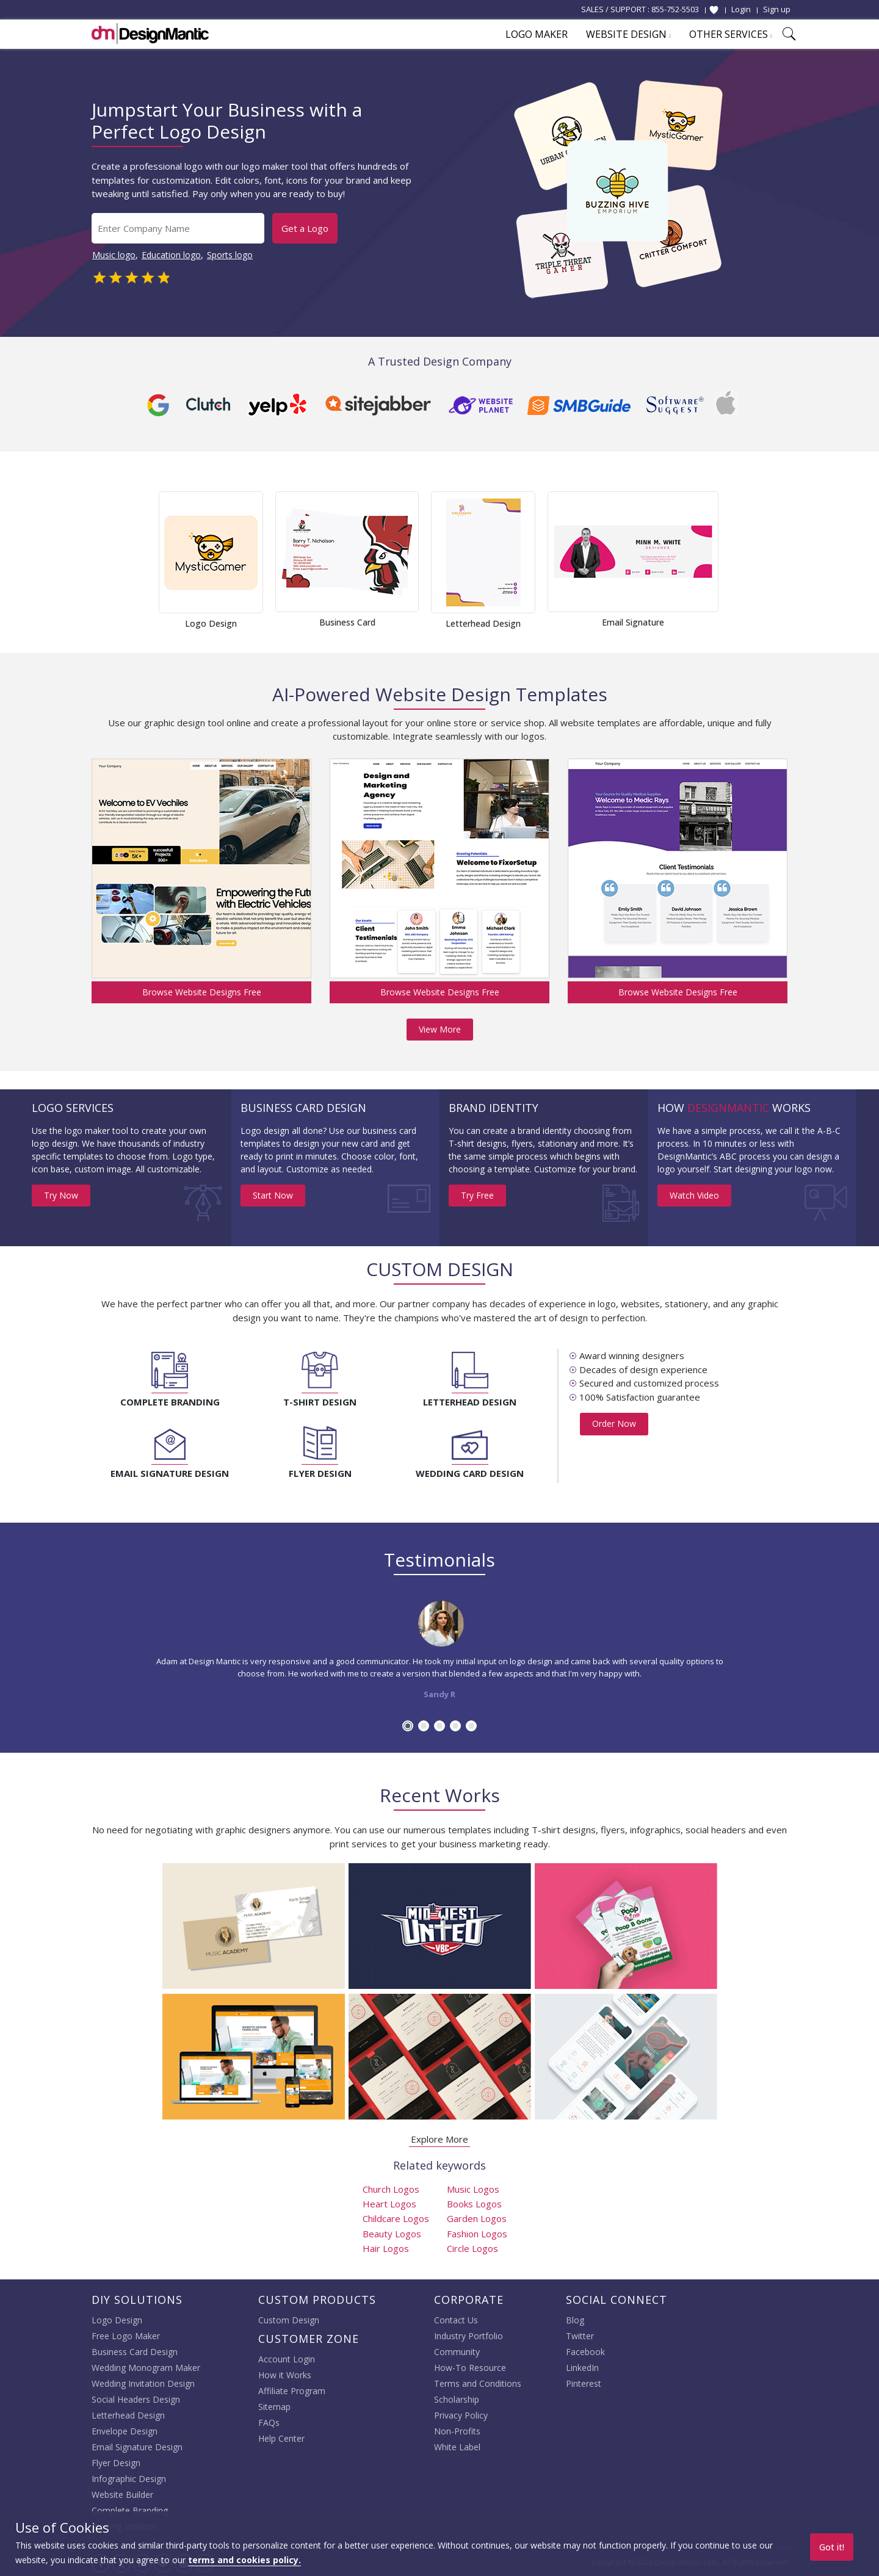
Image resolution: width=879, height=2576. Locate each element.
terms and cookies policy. (244, 2560)
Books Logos (474, 2204)
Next (741, 559)
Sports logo (230, 255)
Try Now (61, 1195)
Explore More (439, 2139)
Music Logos (473, 2189)
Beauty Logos (392, 2234)
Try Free (477, 1195)
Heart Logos (389, 2204)
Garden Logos (477, 2218)
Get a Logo (304, 228)
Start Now (273, 1195)
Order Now (614, 1423)
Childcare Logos (396, 2218)
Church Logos (391, 2189)
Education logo (171, 255)
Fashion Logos (477, 2234)
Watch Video (694, 1195)
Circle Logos (472, 2248)
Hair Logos (386, 2248)
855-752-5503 (675, 9)
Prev (138, 559)
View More (440, 1029)
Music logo (114, 255)
